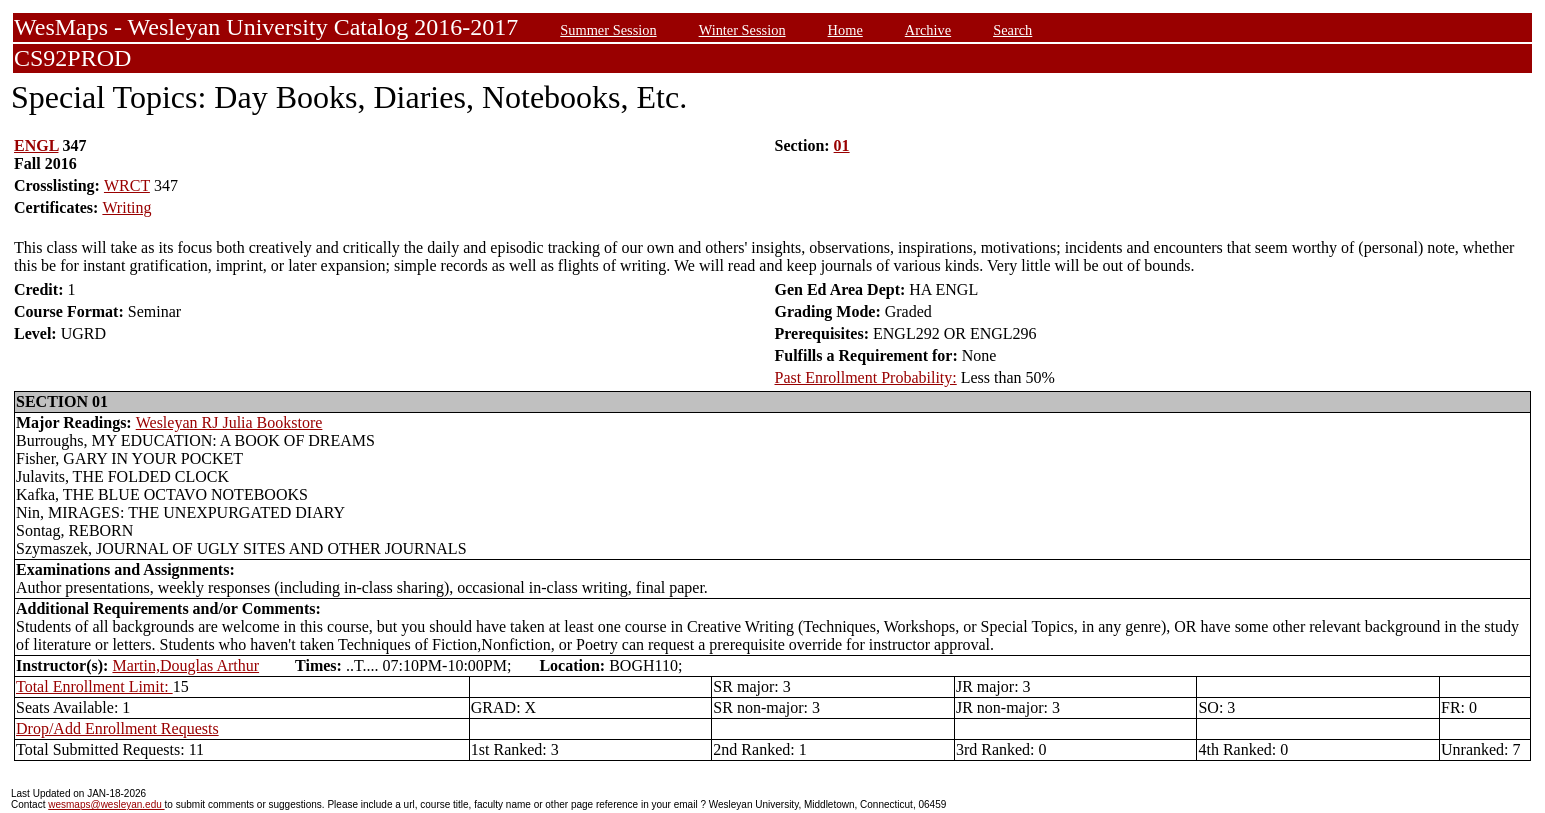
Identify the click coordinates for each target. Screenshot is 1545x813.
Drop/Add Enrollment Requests (117, 728)
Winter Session (742, 30)
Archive (928, 30)
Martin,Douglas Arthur (185, 665)
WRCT (127, 185)
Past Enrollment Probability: (866, 377)
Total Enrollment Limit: (94, 686)
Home (845, 30)
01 (842, 145)
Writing (126, 207)
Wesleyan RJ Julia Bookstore (229, 422)
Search (1012, 30)
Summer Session (608, 30)
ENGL (36, 145)
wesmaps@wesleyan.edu (106, 804)
